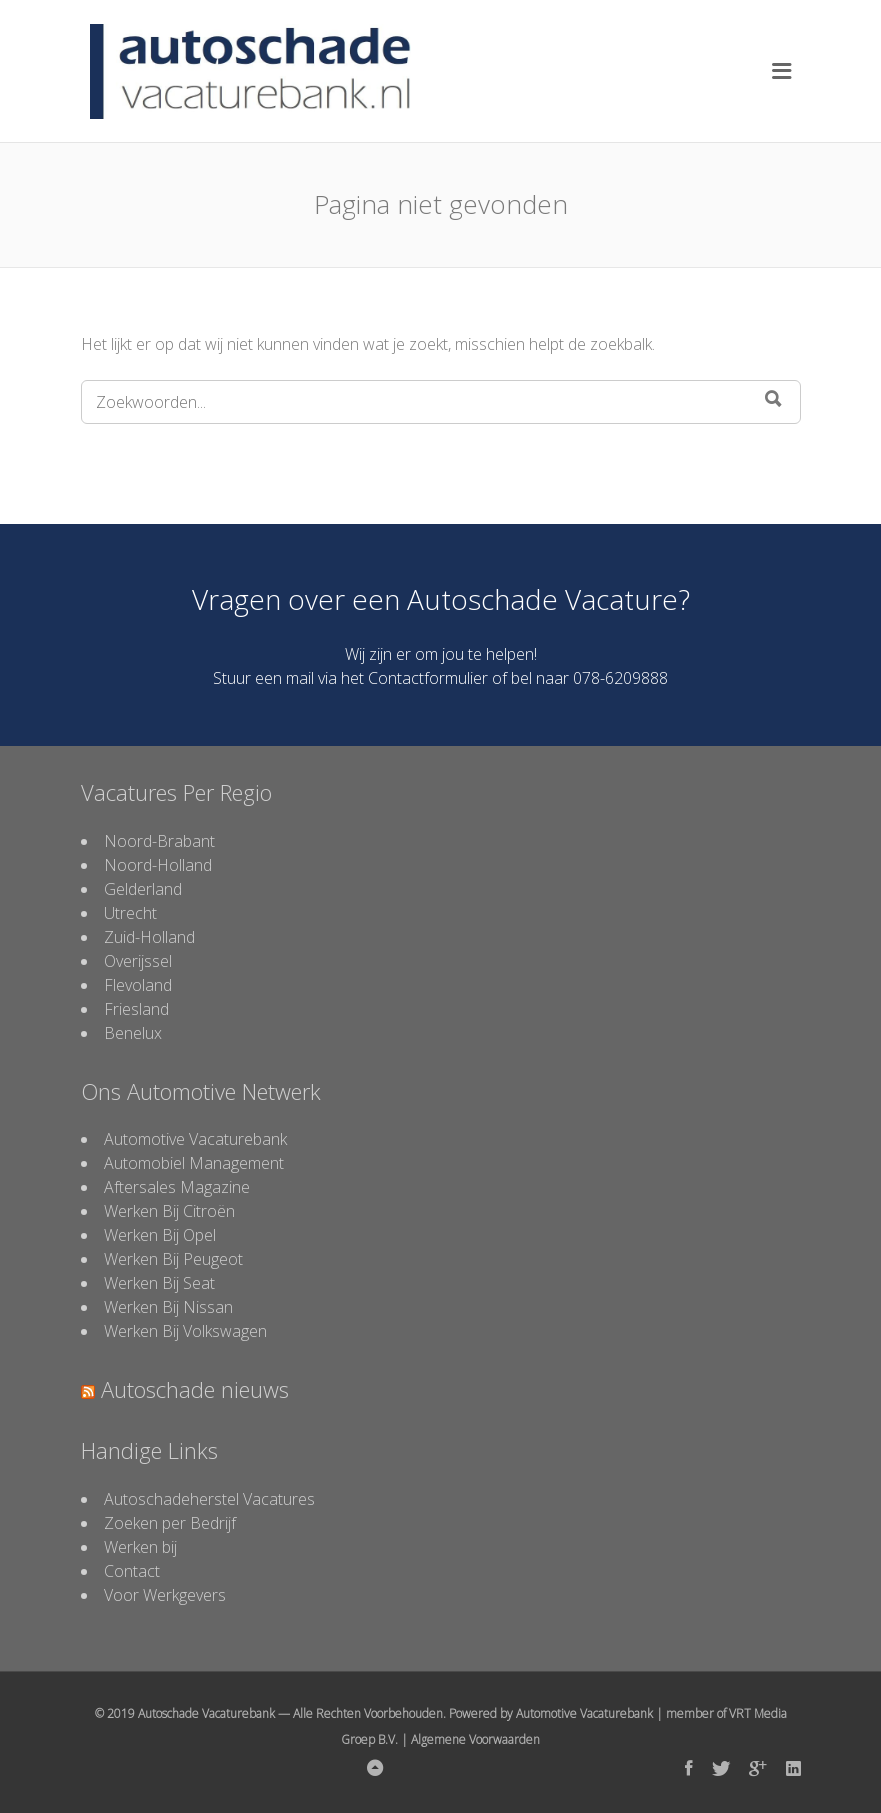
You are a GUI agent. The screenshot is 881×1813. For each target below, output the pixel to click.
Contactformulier (428, 678)
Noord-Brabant (159, 841)
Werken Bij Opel (160, 1235)
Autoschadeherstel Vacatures (209, 1499)
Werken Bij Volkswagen (185, 1331)
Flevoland (138, 985)
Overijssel (138, 961)
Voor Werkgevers (165, 1595)
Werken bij (140, 1547)
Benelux (133, 1033)
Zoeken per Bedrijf (170, 1523)
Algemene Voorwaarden (475, 1739)
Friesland (136, 1009)
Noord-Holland (158, 865)
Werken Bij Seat (159, 1283)
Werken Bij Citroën (169, 1211)
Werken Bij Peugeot (173, 1259)
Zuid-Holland (149, 937)
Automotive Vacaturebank (195, 1139)
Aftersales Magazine (177, 1187)
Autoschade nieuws (195, 1389)
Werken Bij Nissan (168, 1307)
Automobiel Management (194, 1163)
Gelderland (143, 889)
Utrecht (130, 913)
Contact (132, 1571)
